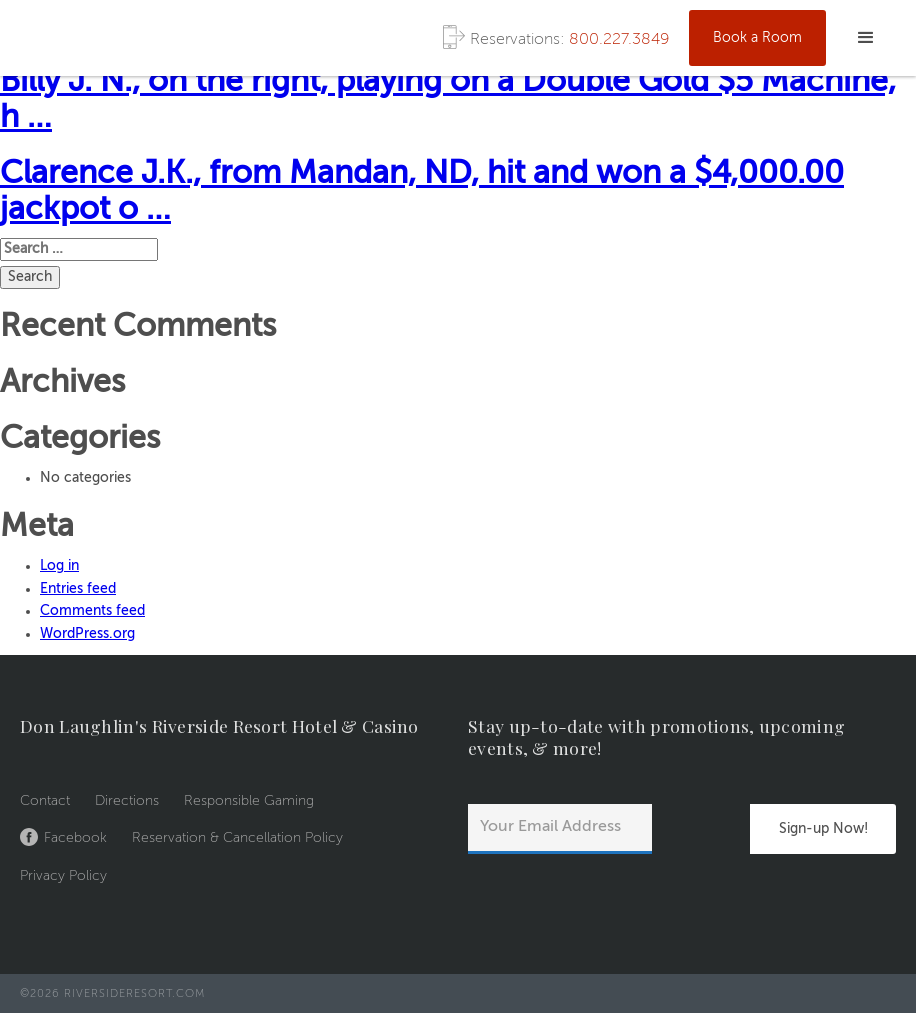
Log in (59, 566)
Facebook (75, 838)
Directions (127, 801)
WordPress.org (87, 634)
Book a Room (757, 38)
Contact (45, 801)
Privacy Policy (63, 876)
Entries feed (78, 589)
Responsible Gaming (249, 801)
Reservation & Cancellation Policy (237, 838)
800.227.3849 (619, 40)
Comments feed (92, 611)
